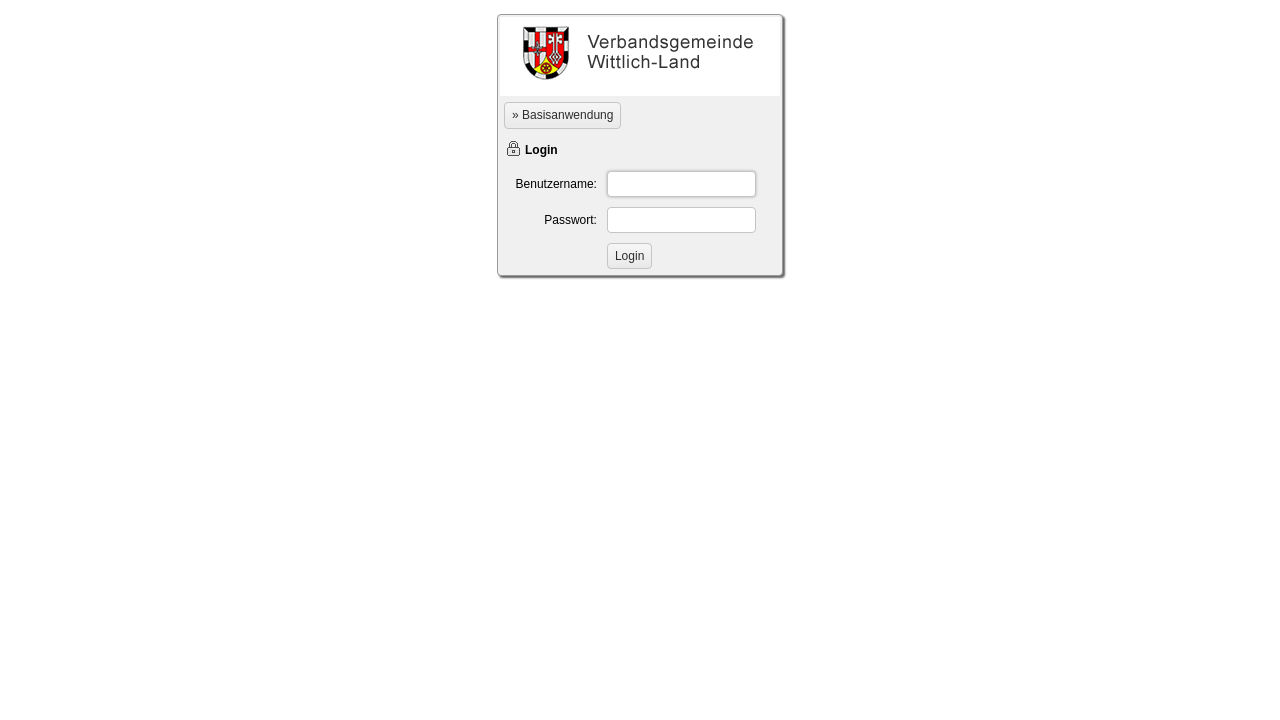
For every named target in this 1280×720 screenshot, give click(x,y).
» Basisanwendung (562, 115)
